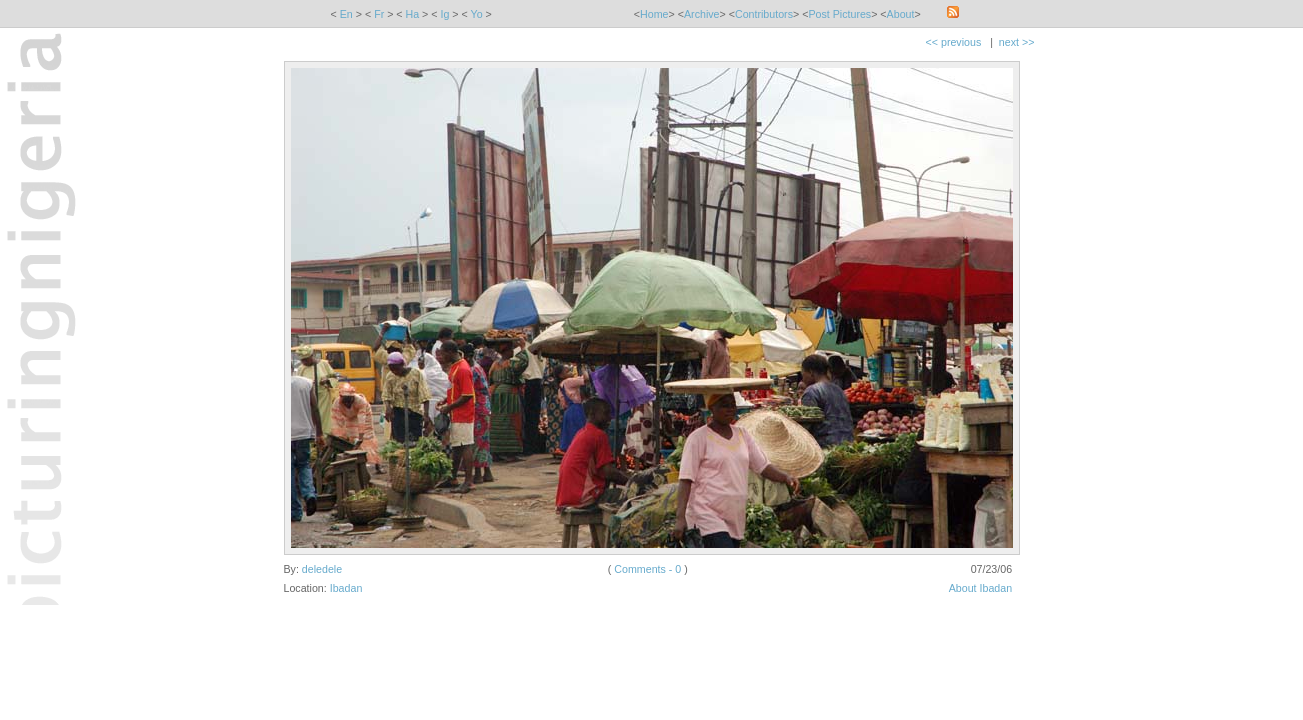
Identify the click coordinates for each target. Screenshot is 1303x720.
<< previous (954, 42)
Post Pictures (839, 14)
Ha (413, 14)
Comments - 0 (647, 569)
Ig (444, 14)
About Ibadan (980, 588)
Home (654, 14)
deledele (322, 569)
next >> (1017, 42)
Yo (477, 14)
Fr (379, 14)
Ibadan (346, 588)
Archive (702, 14)
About (901, 14)
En (346, 14)
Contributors (764, 14)
